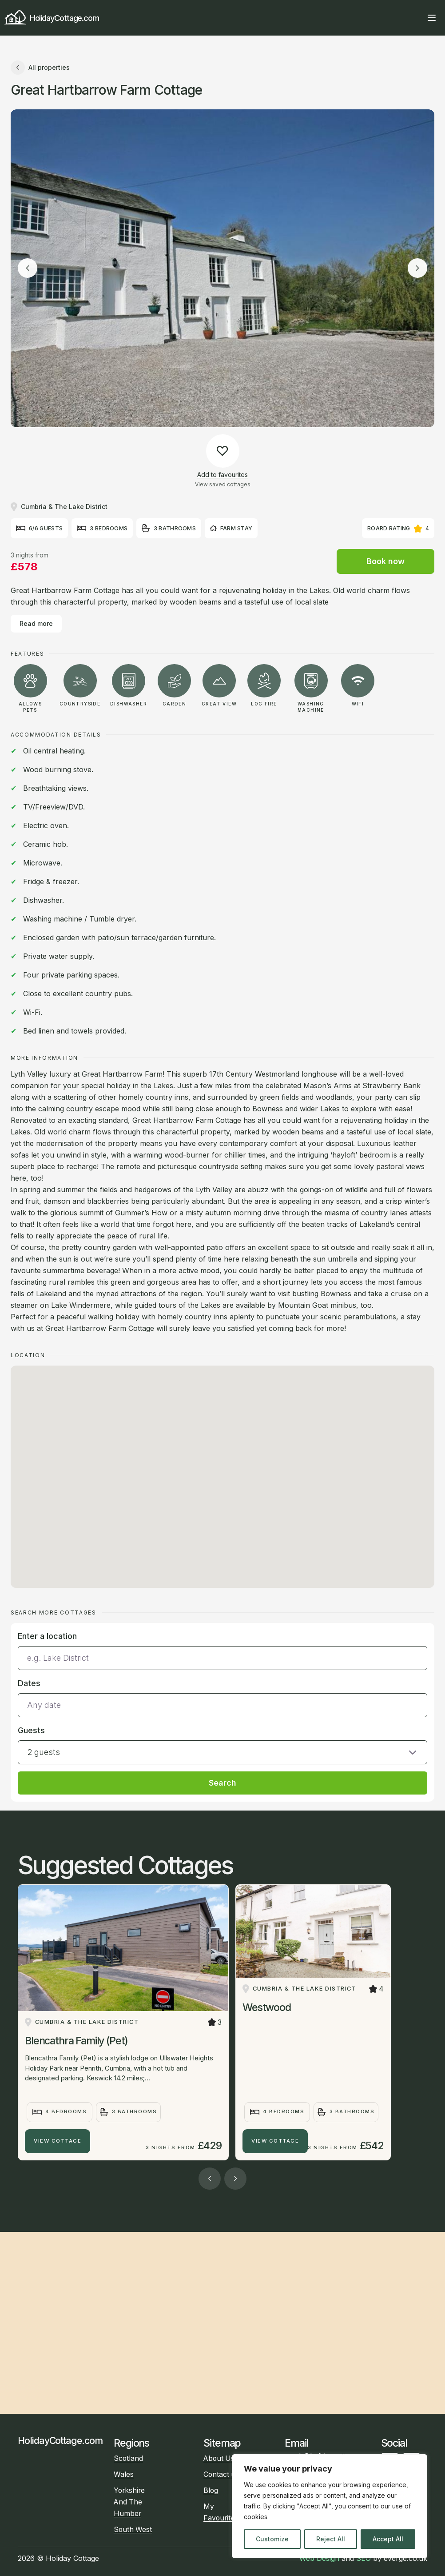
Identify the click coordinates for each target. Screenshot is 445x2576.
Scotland (128, 2458)
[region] (329, 2506)
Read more (36, 623)
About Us (218, 2458)
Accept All (388, 2539)
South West (133, 2529)
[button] (222, 1744)
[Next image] (417, 268)
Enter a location (47, 1636)
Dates (29, 1683)
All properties (40, 67)
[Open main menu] (432, 18)
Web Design (319, 2558)
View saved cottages (222, 484)
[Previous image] (27, 268)
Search (222, 1782)
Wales (124, 2474)
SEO (363, 2558)
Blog (210, 2490)
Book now (385, 561)
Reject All (330, 2539)
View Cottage (57, 2141)
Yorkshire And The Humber (129, 2502)
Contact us (221, 2474)
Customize (272, 2539)
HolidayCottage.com (51, 18)
